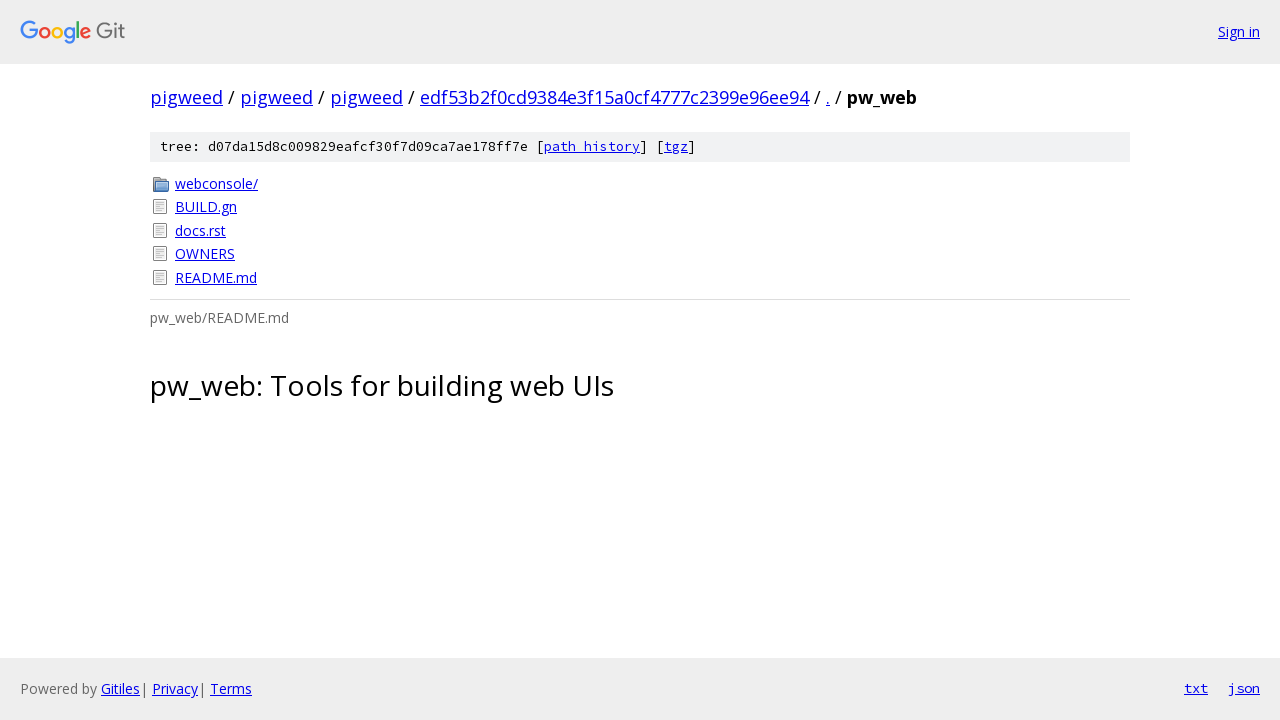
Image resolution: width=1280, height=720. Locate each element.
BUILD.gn (206, 206)
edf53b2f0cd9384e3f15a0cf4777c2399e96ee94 (614, 97)
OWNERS (205, 253)
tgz (676, 146)
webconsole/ (216, 183)
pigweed (186, 97)
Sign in (1239, 31)
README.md (216, 277)
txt (1196, 688)
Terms (231, 688)
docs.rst (200, 230)
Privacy (175, 688)
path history (592, 146)
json (1244, 688)
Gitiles (120, 688)
